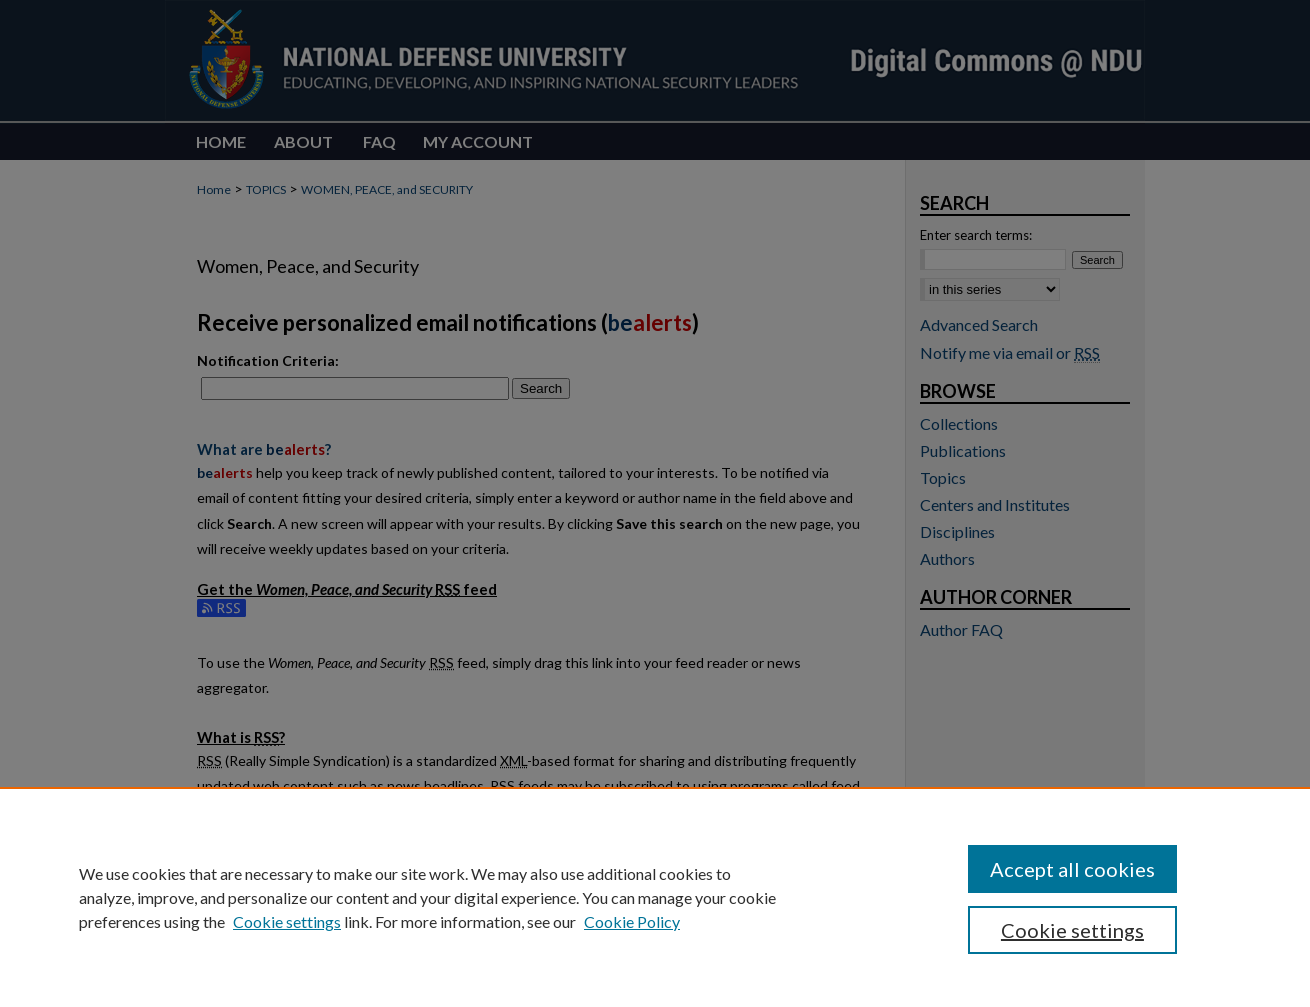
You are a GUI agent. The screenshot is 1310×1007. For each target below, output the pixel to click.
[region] (655, 897)
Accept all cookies (1072, 869)
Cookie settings (287, 921)
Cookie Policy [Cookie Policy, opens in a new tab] (632, 921)
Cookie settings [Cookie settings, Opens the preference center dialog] (1072, 930)
